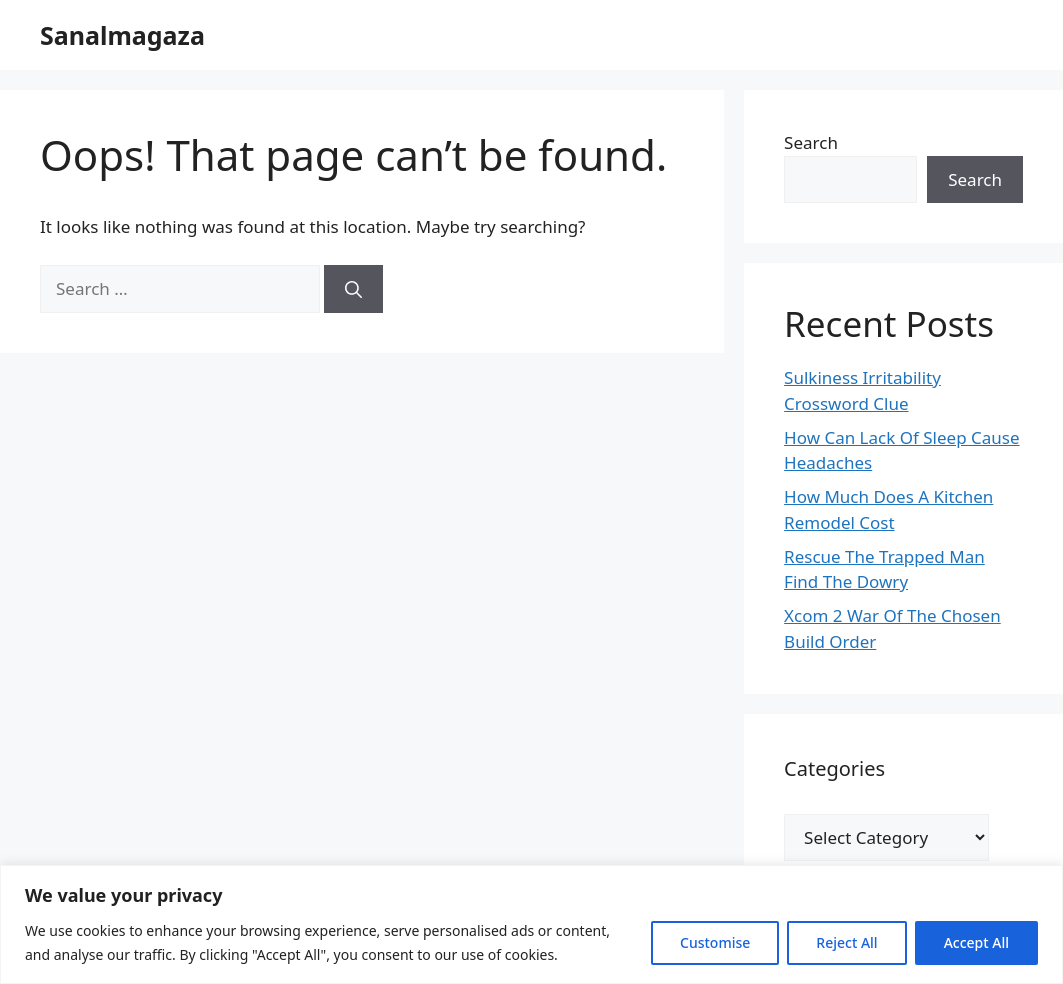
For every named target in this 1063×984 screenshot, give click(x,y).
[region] (531, 924)
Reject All (846, 942)
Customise (715, 942)
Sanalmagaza (122, 35)
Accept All (976, 942)
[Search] (353, 289)
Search (811, 142)
